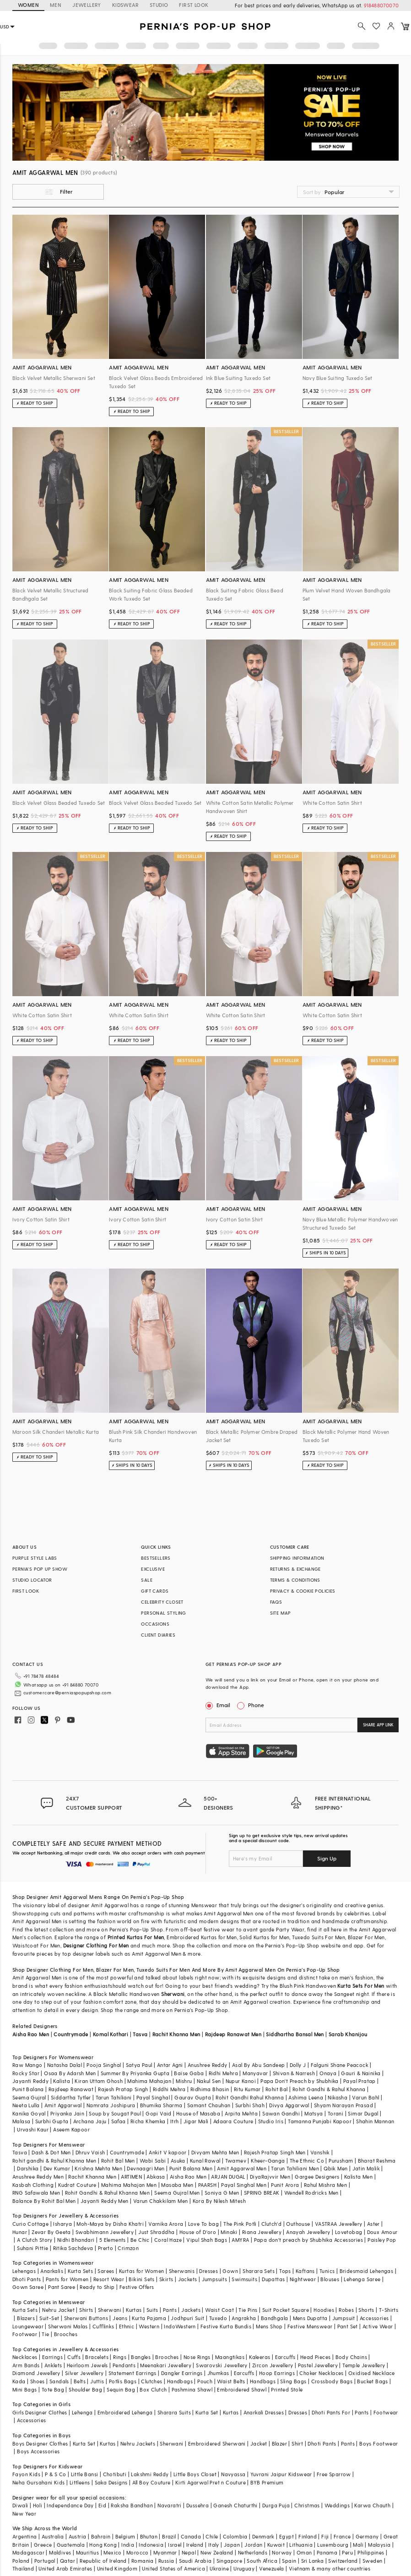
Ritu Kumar (247, 2089)
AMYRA (240, 2240)
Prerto (105, 2248)
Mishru (184, 2081)
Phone (255, 1705)
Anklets (53, 2365)
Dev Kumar (56, 2168)
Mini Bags (24, 2389)
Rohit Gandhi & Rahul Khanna (329, 2089)
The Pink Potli (240, 2224)
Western (149, 2326)
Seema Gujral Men (177, 2193)
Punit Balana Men (190, 2168)
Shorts (366, 2310)
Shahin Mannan (375, 2121)
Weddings (337, 2505)
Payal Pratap (359, 2081)
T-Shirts (388, 2310)
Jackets (187, 2279)
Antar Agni (170, 2065)
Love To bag (203, 2224)
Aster (373, 2224)
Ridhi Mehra (223, 2073)
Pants (170, 2310)
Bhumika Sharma (161, 2105)
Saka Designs (111, 2482)
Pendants (124, 2365)
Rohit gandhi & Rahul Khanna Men (54, 2161)
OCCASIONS (155, 1624)
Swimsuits (244, 2279)
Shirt (297, 2443)
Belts (80, 2381)
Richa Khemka (148, 2121)
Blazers (26, 2318)
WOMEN (28, 5)
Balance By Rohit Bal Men (44, 2201)
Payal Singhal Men (243, 2185)
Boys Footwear (378, 2443)
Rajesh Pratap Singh (123, 2089)
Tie (45, 2334)
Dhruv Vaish (90, 2152)
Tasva (140, 2034)
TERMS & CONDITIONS (295, 1580)
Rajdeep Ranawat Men (233, 2034)
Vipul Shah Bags (206, 2240)
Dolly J (298, 2065)
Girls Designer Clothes (39, 2412)
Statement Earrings (132, 2373)
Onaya (327, 2073)
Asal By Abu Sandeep (258, 2065)
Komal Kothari (110, 2034)
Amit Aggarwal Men (241, 2168)
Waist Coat (219, 2310)
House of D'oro (197, 2232)
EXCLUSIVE (153, 1569)
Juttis (97, 2381)
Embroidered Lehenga (125, 2412)
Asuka (178, 2161)
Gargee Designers (317, 2177)
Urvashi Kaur (33, 2129)
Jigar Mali (196, 2121)
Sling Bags (293, 2381)
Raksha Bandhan (132, 2505)
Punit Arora (285, 2185)
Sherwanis (182, 2271)
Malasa (21, 2121)
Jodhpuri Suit (187, 2318)
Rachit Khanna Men (176, 2034)
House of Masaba (198, 2113)
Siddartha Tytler (71, 2097)
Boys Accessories (38, 2451)
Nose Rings (197, 2357)
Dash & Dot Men (51, 2152)
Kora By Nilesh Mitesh (219, 2201)
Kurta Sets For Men (360, 1986)
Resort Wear (108, 2279)
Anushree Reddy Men (38, 2177)
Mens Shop (269, 2326)
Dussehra (197, 2505)
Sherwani (172, 1994)
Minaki (229, 2232)
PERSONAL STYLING (163, 1613)
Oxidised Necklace (371, 2373)
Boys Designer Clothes (40, 2443)
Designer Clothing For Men (96, 1945)
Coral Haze (168, 2240)
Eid (102, 2505)
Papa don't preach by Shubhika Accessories (308, 2240)
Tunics (327, 2271)
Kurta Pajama (149, 2318)
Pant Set (347, 2326)
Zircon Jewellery (272, 2365)
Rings (119, 2357)
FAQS (276, 1602)
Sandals (59, 2381)
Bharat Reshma (377, 2161)
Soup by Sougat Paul (115, 2113)
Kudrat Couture (77, 2185)
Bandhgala (274, 2318)
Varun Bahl (365, 2097)
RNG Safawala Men (36, 2193)
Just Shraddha (156, 2232)
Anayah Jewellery (308, 2232)
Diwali (20, 2505)
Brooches (65, 2334)
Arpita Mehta (241, 2113)
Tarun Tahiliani (114, 2097)
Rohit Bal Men (118, 2161)
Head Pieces (315, 2357)
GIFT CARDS (154, 1591)
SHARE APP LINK (378, 1724)
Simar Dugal (363, 2113)
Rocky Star (25, 2073)
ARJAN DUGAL (228, 2177)
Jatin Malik (366, 2168)
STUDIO (159, 5)
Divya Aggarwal (289, 2105)
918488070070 (381, 5)
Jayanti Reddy (30, 2081)
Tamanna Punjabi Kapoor (320, 2121)
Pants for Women (67, 2279)
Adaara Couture (233, 2121)
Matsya (313, 2113)
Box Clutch (153, 2389)
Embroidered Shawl (241, 2389)
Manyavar (255, 2073)
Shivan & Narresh (294, 2073)
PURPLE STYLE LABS (34, 1558)
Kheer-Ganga (268, 2161)
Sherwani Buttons (86, 2318)
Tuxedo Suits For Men (163, 1970)
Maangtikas (229, 2357)
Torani (335, 2113)
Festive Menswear (309, 2326)
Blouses (329, 2279)
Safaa (118, 2121)
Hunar (19, 2232)
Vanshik (320, 2152)
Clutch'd (271, 2224)
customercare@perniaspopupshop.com (67, 1692)
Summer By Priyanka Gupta (135, 2073)
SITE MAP (280, 1613)
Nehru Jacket (58, 2310)
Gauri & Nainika (360, 2073)
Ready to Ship (97, 2287)
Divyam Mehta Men (215, 2152)
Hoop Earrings (277, 2373)
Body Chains (351, 2357)
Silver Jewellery (84, 2373)
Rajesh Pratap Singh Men (275, 2152)
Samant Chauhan (209, 2105)
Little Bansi (84, 2474)
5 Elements (112, 2240)
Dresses (208, 2271)
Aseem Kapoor (71, 2129)
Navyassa (233, 2474)
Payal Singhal (153, 2097)
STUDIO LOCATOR (32, 1580)
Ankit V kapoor (168, 2152)
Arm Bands (26, 2365)
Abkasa (155, 2177)
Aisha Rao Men (30, 2034)
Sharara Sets (259, 2271)
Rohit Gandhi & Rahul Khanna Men (107, 2193)
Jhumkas (218, 2373)
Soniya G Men (222, 2193)
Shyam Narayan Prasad (343, 2105)
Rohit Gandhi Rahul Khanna (250, 2097)
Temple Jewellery (363, 2365)
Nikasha (337, 2097)
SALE (146, 1580)
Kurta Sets (80, 2271)
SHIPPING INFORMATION (297, 1558)
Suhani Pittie (32, 2248)
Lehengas (24, 2271)
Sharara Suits (174, 2412)
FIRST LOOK (193, 5)
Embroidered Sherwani (217, 2443)
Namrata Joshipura (111, 2105)
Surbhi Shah (250, 2105)
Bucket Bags (372, 2381)
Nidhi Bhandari (76, 2240)
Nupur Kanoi (241, 2081)
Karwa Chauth (372, 2505)
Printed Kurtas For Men (136, 1937)
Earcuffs (285, 2357)
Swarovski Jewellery (222, 2365)
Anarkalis (51, 2271)
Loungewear (27, 2326)
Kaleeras (259, 2357)
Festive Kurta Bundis (225, 2326)
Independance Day (70, 2505)
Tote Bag (53, 2389)
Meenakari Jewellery (165, 2365)
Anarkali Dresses (263, 2412)
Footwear (24, 2334)
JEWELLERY (86, 5)
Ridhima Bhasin (209, 2089)
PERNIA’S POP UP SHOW (39, 1569)
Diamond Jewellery (36, 2373)
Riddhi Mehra (169, 2089)
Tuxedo (218, 2318)
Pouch (204, 2381)
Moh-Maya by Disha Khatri (110, 2224)
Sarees (105, 2271)
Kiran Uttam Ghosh (99, 2081)
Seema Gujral (29, 2097)
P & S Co (55, 2474)
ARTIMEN (131, 2177)
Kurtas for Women (141, 2271)
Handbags (180, 2381)
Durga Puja (276, 2505)
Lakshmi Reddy (149, 2474)
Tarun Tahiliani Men (295, 2168)
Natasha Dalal (64, 2065)
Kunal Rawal (205, 2161)
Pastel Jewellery (318, 2365)
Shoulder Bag (85, 2389)
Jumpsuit (343, 2318)
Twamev (235, 2161)
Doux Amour (382, 2232)
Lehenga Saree (362, 2279)
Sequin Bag (121, 2389)
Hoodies (324, 2310)
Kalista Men (358, 2177)
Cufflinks (103, 2326)
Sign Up (326, 1858)
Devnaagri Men (145, 2168)
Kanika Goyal (29, 2113)
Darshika (27, 2168)
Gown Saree (27, 2287)
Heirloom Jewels (87, 2365)
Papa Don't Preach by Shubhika (299, 2081)
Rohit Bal (276, 2089)
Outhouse (298, 2224)
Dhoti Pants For (331, 2412)
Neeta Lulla (25, 2105)
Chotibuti (115, 2474)
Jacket (258, 2443)
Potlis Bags (122, 2381)
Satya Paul (139, 2065)
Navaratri (169, 2505)
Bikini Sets (141, 2279)
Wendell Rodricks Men (311, 2193)
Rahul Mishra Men (325, 2185)
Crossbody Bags (332, 2381)
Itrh (174, 2121)
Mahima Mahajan (149, 2081)
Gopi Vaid (159, 2113)
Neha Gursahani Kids (38, 2482)
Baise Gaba (189, 2073)
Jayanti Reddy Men (105, 2201)
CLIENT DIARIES (158, 1635)
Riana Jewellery (261, 2232)
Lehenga (82, 2412)
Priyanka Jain (67, 2113)
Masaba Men (177, 2185)
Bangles (141, 2357)
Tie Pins (247, 2310)
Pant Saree (61, 2287)
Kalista (61, 2081)
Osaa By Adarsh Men (70, 2073)
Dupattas (273, 2279)
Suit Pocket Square (285, 2310)
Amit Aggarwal (63, 2105)
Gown (230, 2271)
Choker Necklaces (321, 2373)
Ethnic (126, 2326)
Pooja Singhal (104, 2065)
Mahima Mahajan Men (129, 2185)
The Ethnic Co (307, 2161)
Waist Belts (231, 2381)
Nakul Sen (209, 2081)
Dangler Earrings (181, 2373)
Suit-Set (49, 2318)
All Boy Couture (151, 2482)
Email (218, 1705)
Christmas (307, 2505)
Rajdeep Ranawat (71, 2089)
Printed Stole (287, 2389)
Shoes (37, 2381)
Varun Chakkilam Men (160, 2201)
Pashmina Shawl (192, 2389)
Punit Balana (28, 2089)
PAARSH (207, 2185)
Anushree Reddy (207, 2065)
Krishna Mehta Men (98, 2168)
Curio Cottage (30, 2224)
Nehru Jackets (137, 2443)
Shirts (86, 2310)
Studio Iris (270, 2121)
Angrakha (244, 2318)
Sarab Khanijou (348, 2034)
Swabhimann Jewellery (105, 2232)
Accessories (374, 2318)
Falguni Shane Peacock (339, 2065)
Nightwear (303, 2279)
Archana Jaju (90, 2121)
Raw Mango (27, 2065)
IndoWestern (179, 2326)
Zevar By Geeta (51, 2232)
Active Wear (377, 2326)
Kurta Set (206, 2412)
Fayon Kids (26, 2474)
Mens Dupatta (310, 2318)
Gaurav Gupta (192, 2097)
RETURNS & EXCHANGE (295, 1569)
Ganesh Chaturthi (235, 2505)
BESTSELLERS (155, 1558)
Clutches (151, 2381)
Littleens (80, 2482)
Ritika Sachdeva (73, 2248)
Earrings (52, 2357)
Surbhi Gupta (52, 2121)
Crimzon (128, 2248)
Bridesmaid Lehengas (367, 2271)
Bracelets (96, 2357)
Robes (346, 2310)
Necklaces (25, 2357)
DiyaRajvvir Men (270, 2177)
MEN (55, 5)
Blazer (279, 2443)
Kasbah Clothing (33, 2185)
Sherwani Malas (68, 2326)
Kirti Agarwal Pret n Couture (210, 2482)
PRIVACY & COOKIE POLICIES (302, 1591)
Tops (285, 2271)
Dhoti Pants (26, 2279)
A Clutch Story (35, 2240)
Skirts (166, 2279)
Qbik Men (335, 2168)
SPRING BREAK (262, 2193)
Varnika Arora (165, 2224)
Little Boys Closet (194, 2474)
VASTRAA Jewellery (338, 2224)
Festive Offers (136, 2287)
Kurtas (133, 2310)
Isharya (62, 2224)
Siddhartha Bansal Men (295, 2034)
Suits (152, 2310)
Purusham (341, 2161)
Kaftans (305, 2271)
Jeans (120, 2318)
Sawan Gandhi (281, 2113)
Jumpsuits (214, 2279)
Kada (19, 2381)
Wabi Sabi (153, 2161)
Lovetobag (348, 2232)
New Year (24, 2513)
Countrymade (71, 2034)
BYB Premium (266, 2482)
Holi (38, 2505)
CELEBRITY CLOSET (162, 1602)
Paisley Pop (382, 2240)
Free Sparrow (334, 2474)
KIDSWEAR (125, 5)
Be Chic (140, 2240)
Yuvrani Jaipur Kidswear (281, 2474)
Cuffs (74, 2357)
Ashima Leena (305, 2097)
